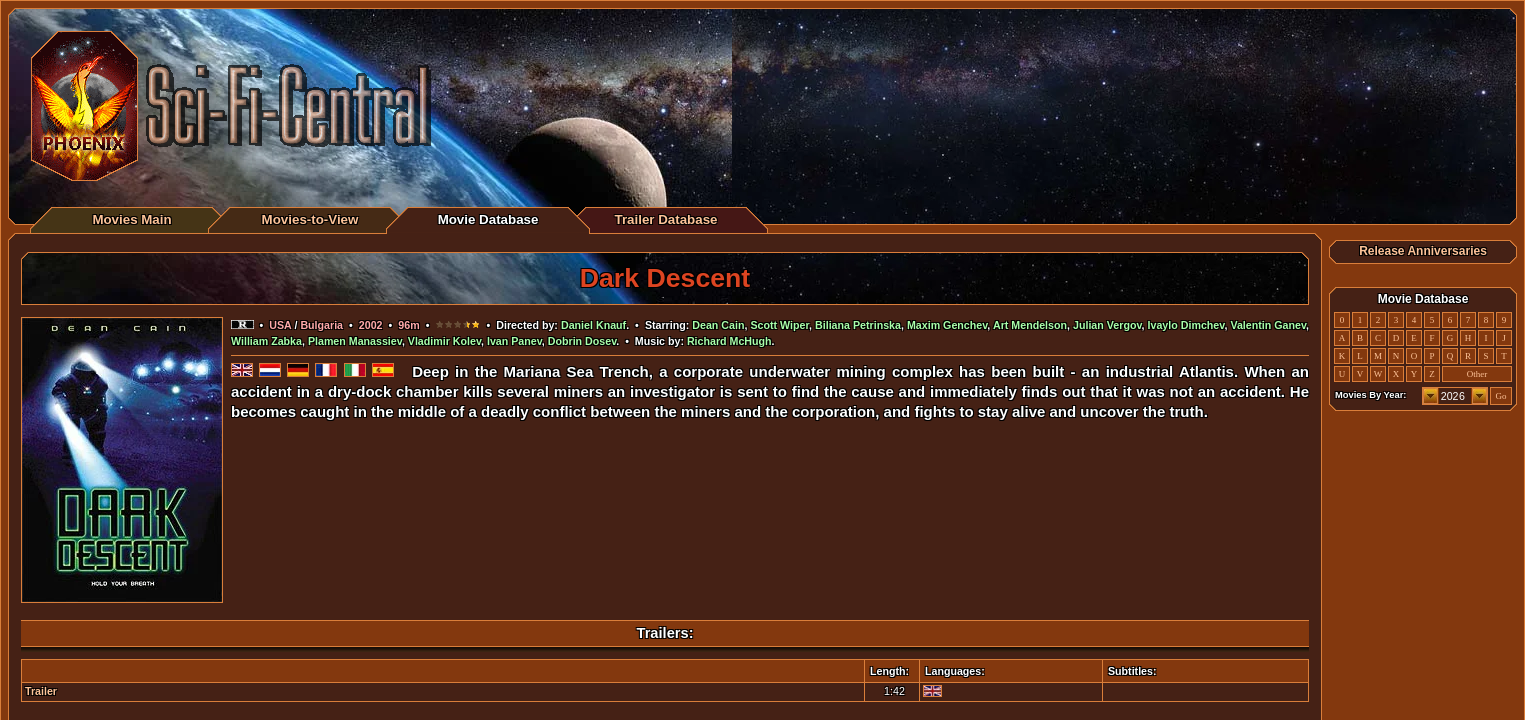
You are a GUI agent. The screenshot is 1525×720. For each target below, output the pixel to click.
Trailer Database (666, 219)
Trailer (41, 691)
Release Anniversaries (1423, 251)
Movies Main (131, 219)
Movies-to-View (310, 219)
